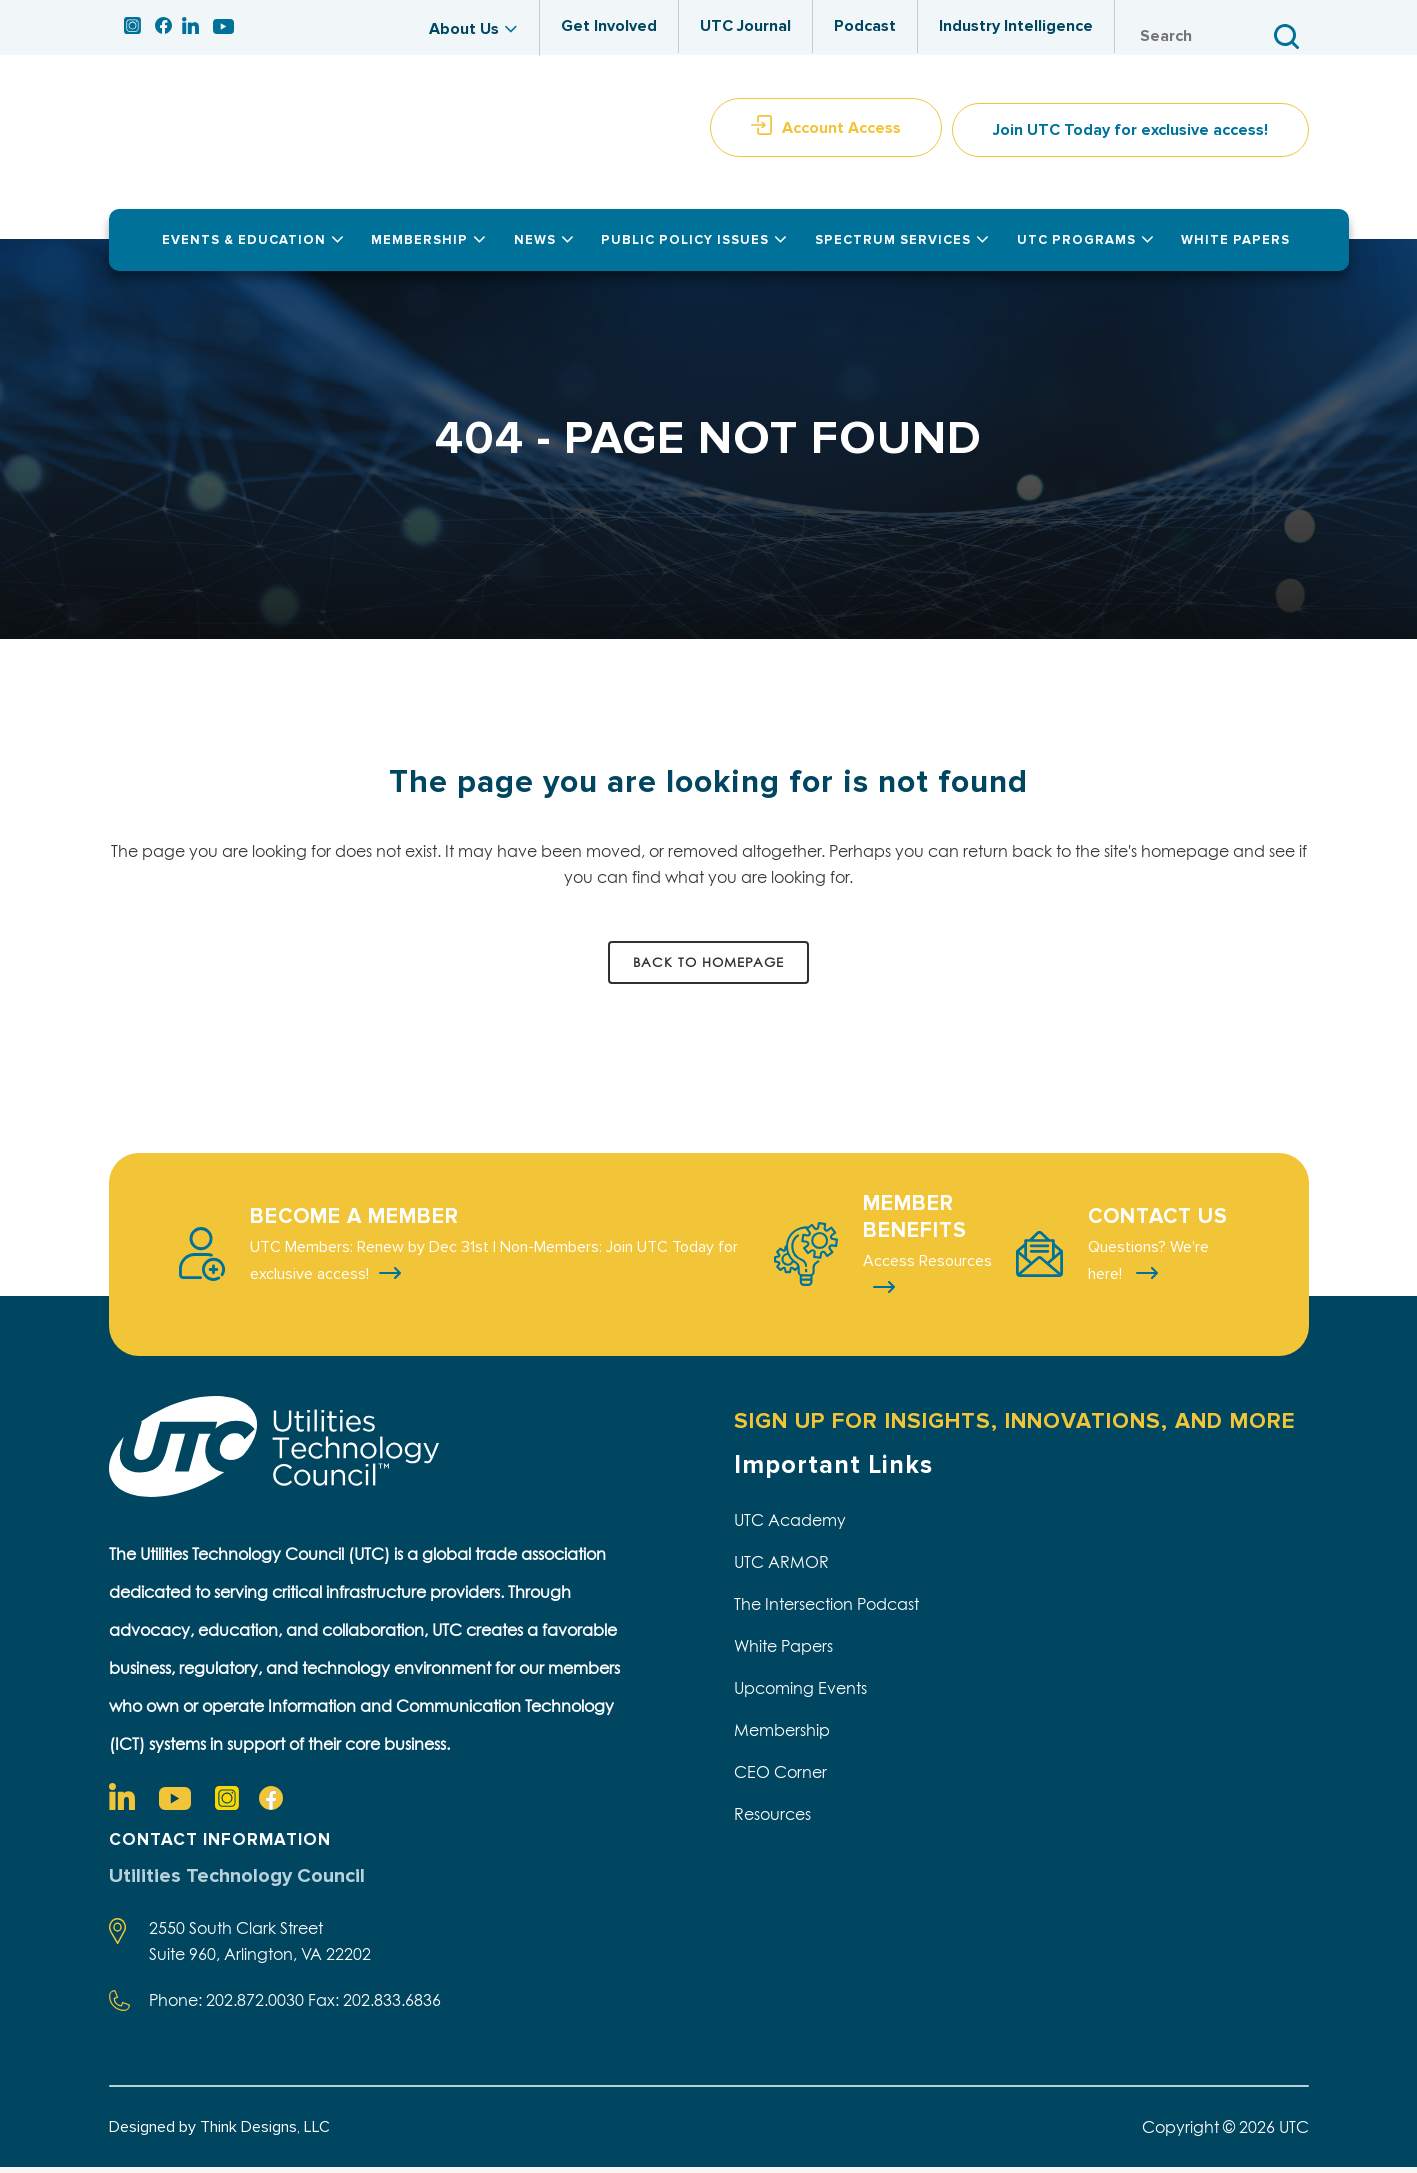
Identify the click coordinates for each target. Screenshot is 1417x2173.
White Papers (783, 1651)
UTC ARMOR (781, 1567)
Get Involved (609, 26)
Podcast (865, 26)
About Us (464, 29)
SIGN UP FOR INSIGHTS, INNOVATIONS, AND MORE (1014, 1426)
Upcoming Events (800, 1693)
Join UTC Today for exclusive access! (1130, 136)
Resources (772, 1819)
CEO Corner (780, 1777)
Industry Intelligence (1016, 26)
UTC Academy (790, 1525)
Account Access (841, 133)
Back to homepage (708, 967)
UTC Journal (745, 26)
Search (1289, 36)
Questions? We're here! (1148, 1265)
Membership (782, 1735)
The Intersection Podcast (826, 1609)
